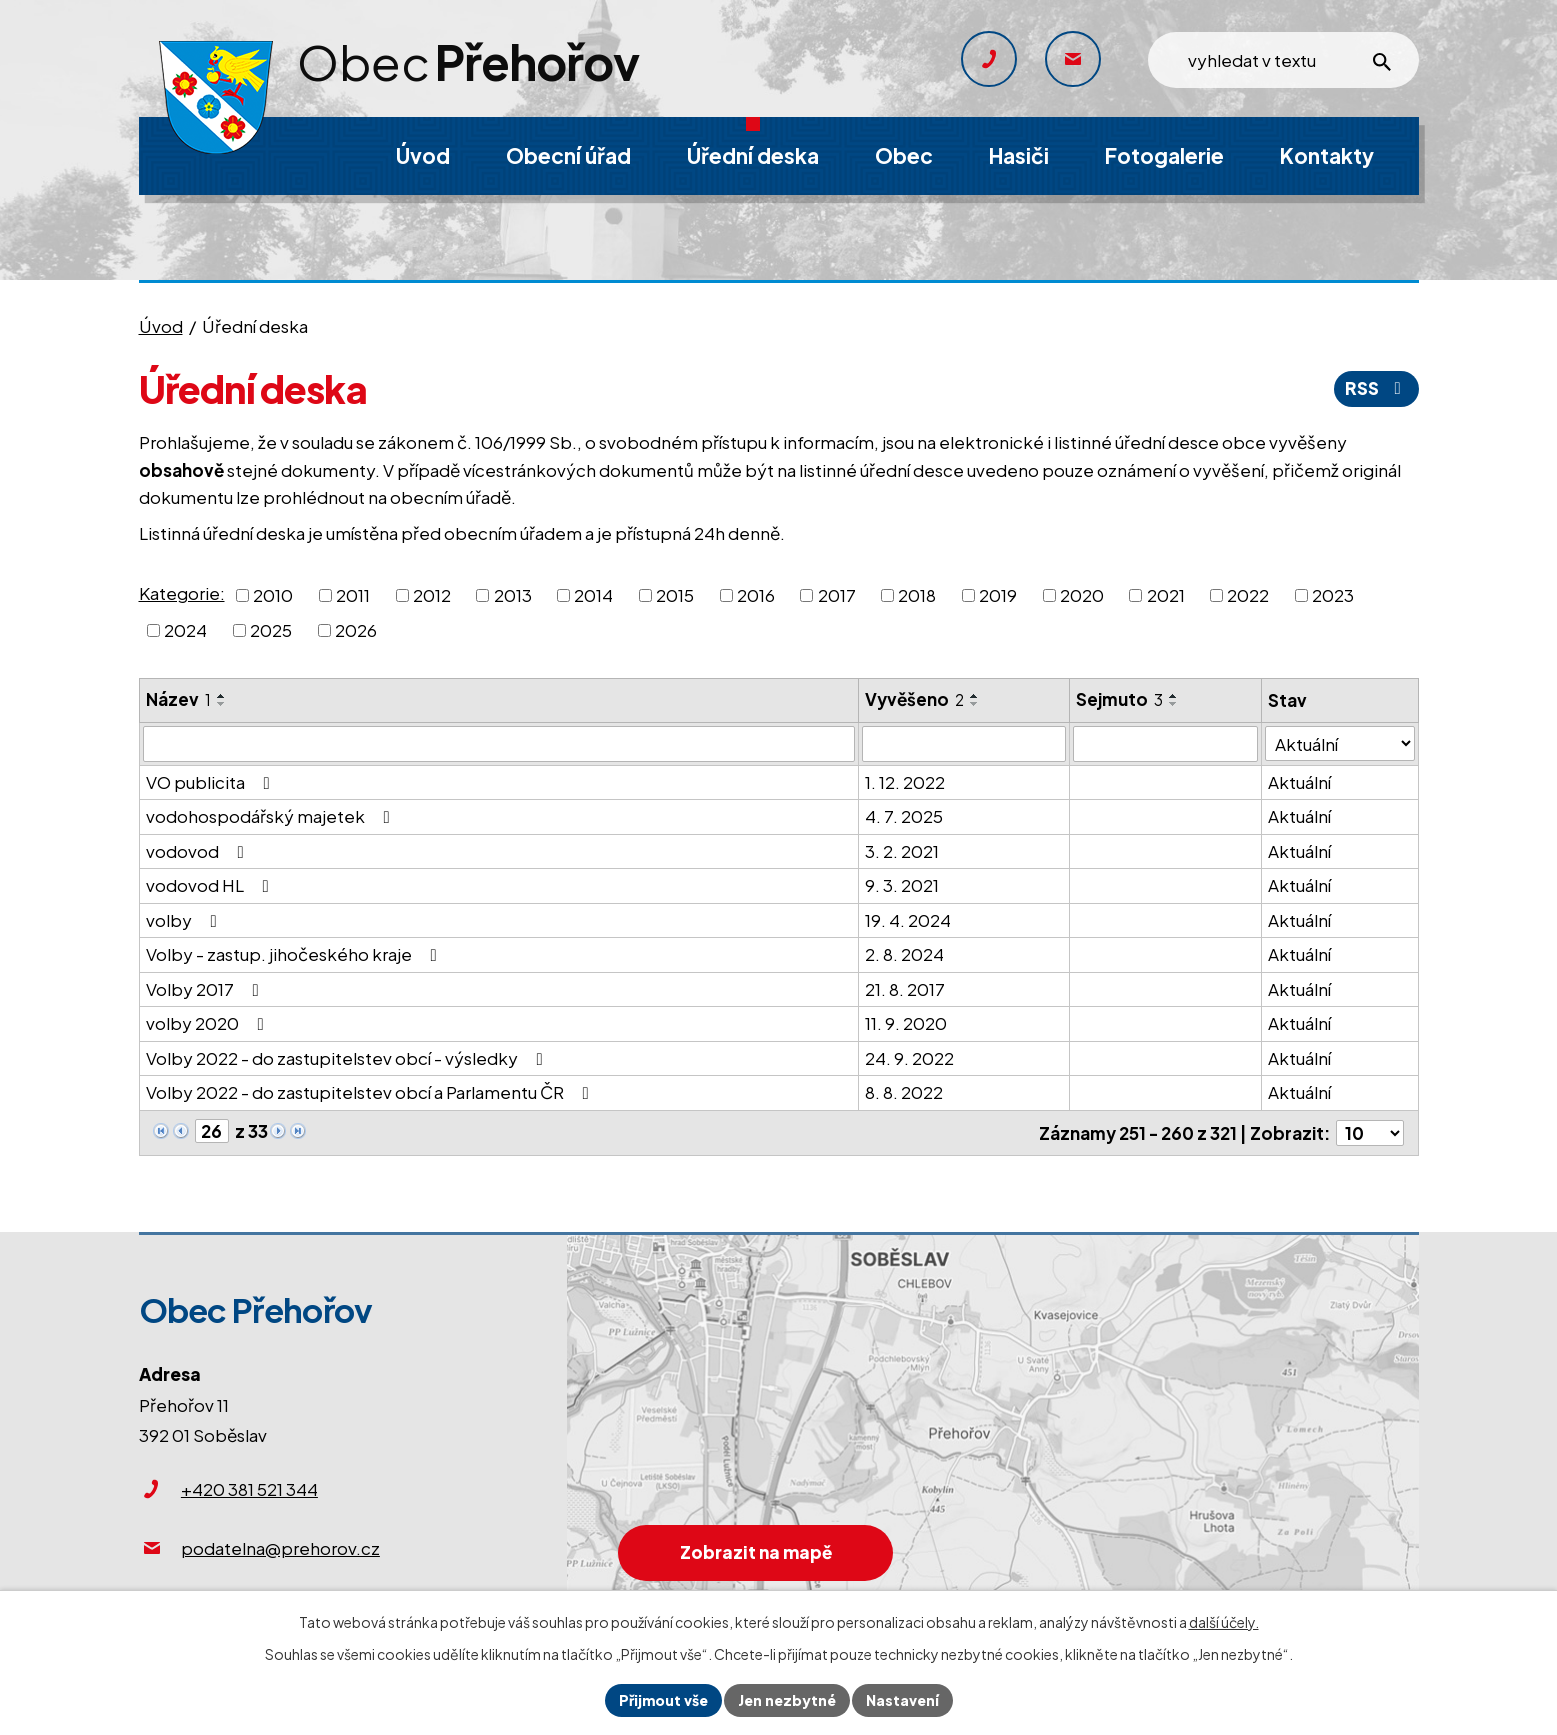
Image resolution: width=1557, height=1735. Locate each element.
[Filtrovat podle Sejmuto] (1165, 744)
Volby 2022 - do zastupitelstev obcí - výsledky (348, 1058)
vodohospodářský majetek (272, 816)
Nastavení (902, 1700)
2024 (185, 630)
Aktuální (1300, 782)
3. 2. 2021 (902, 851)
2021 (1166, 594)
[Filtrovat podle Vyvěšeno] (964, 744)
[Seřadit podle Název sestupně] (222, 704)
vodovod (199, 851)
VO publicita (212, 782)
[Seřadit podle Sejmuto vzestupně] (1174, 696)
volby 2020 (209, 1023)
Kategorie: (182, 593)
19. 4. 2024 (908, 920)
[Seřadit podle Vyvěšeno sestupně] (975, 704)
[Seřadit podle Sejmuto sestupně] (1174, 704)
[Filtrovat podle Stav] (1340, 743)
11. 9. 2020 (906, 1023)
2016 (756, 594)
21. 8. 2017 (905, 989)
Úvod (161, 326)
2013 (513, 594)
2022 (1248, 594)
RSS (1377, 388)
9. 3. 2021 (902, 885)
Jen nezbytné (787, 1700)
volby (185, 920)
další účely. (1224, 1622)
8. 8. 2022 (904, 1092)
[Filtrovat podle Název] (499, 744)
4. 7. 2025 (904, 816)
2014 (593, 594)
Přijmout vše (663, 1700)
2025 (271, 630)
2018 (917, 594)
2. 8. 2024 (904, 954)
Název (178, 699)
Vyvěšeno (914, 699)
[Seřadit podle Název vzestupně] (222, 696)
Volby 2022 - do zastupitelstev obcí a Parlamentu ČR (371, 1092)
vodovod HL (211, 885)
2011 (353, 594)
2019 (998, 594)
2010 (273, 594)
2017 (837, 594)
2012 (432, 594)
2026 (356, 630)
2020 (1082, 594)
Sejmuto (1119, 699)
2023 (1333, 594)
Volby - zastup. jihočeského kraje (295, 954)
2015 (675, 594)
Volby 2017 (206, 989)
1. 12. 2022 (905, 782)
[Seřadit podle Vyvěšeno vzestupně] (975, 696)
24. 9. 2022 (909, 1058)
